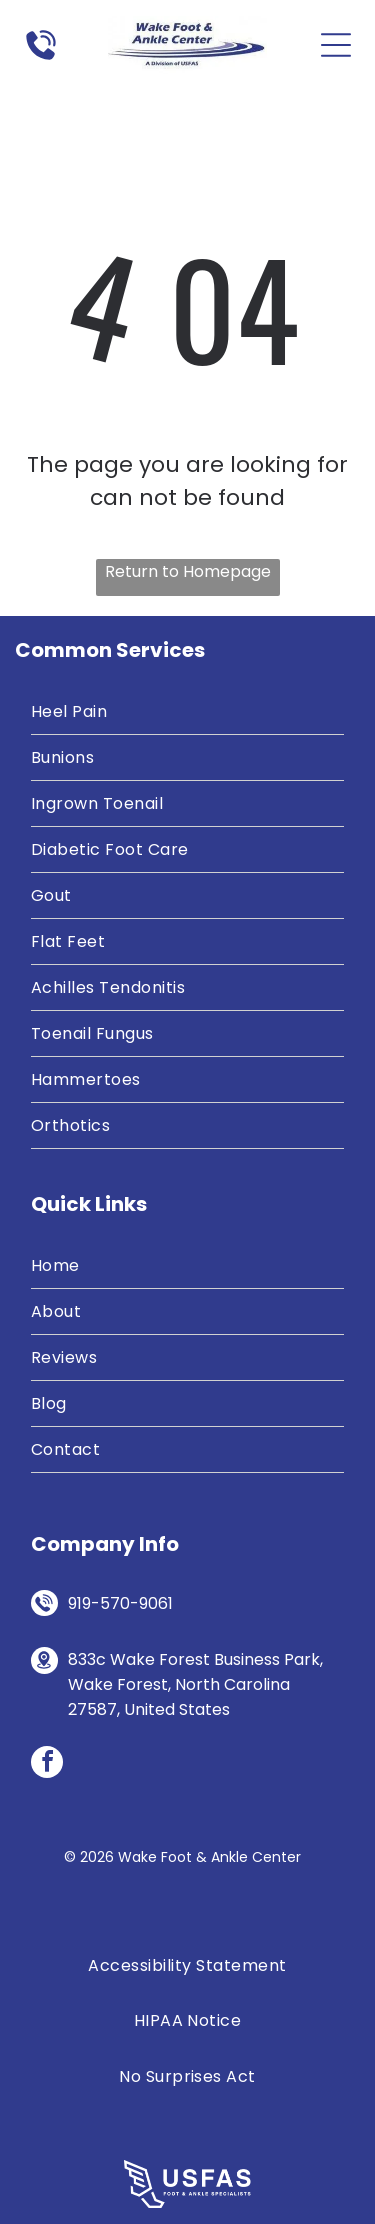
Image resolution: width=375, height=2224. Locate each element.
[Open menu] (336, 45)
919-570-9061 (120, 1603)
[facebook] (47, 1764)
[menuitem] (187, 712)
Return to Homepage (188, 571)
